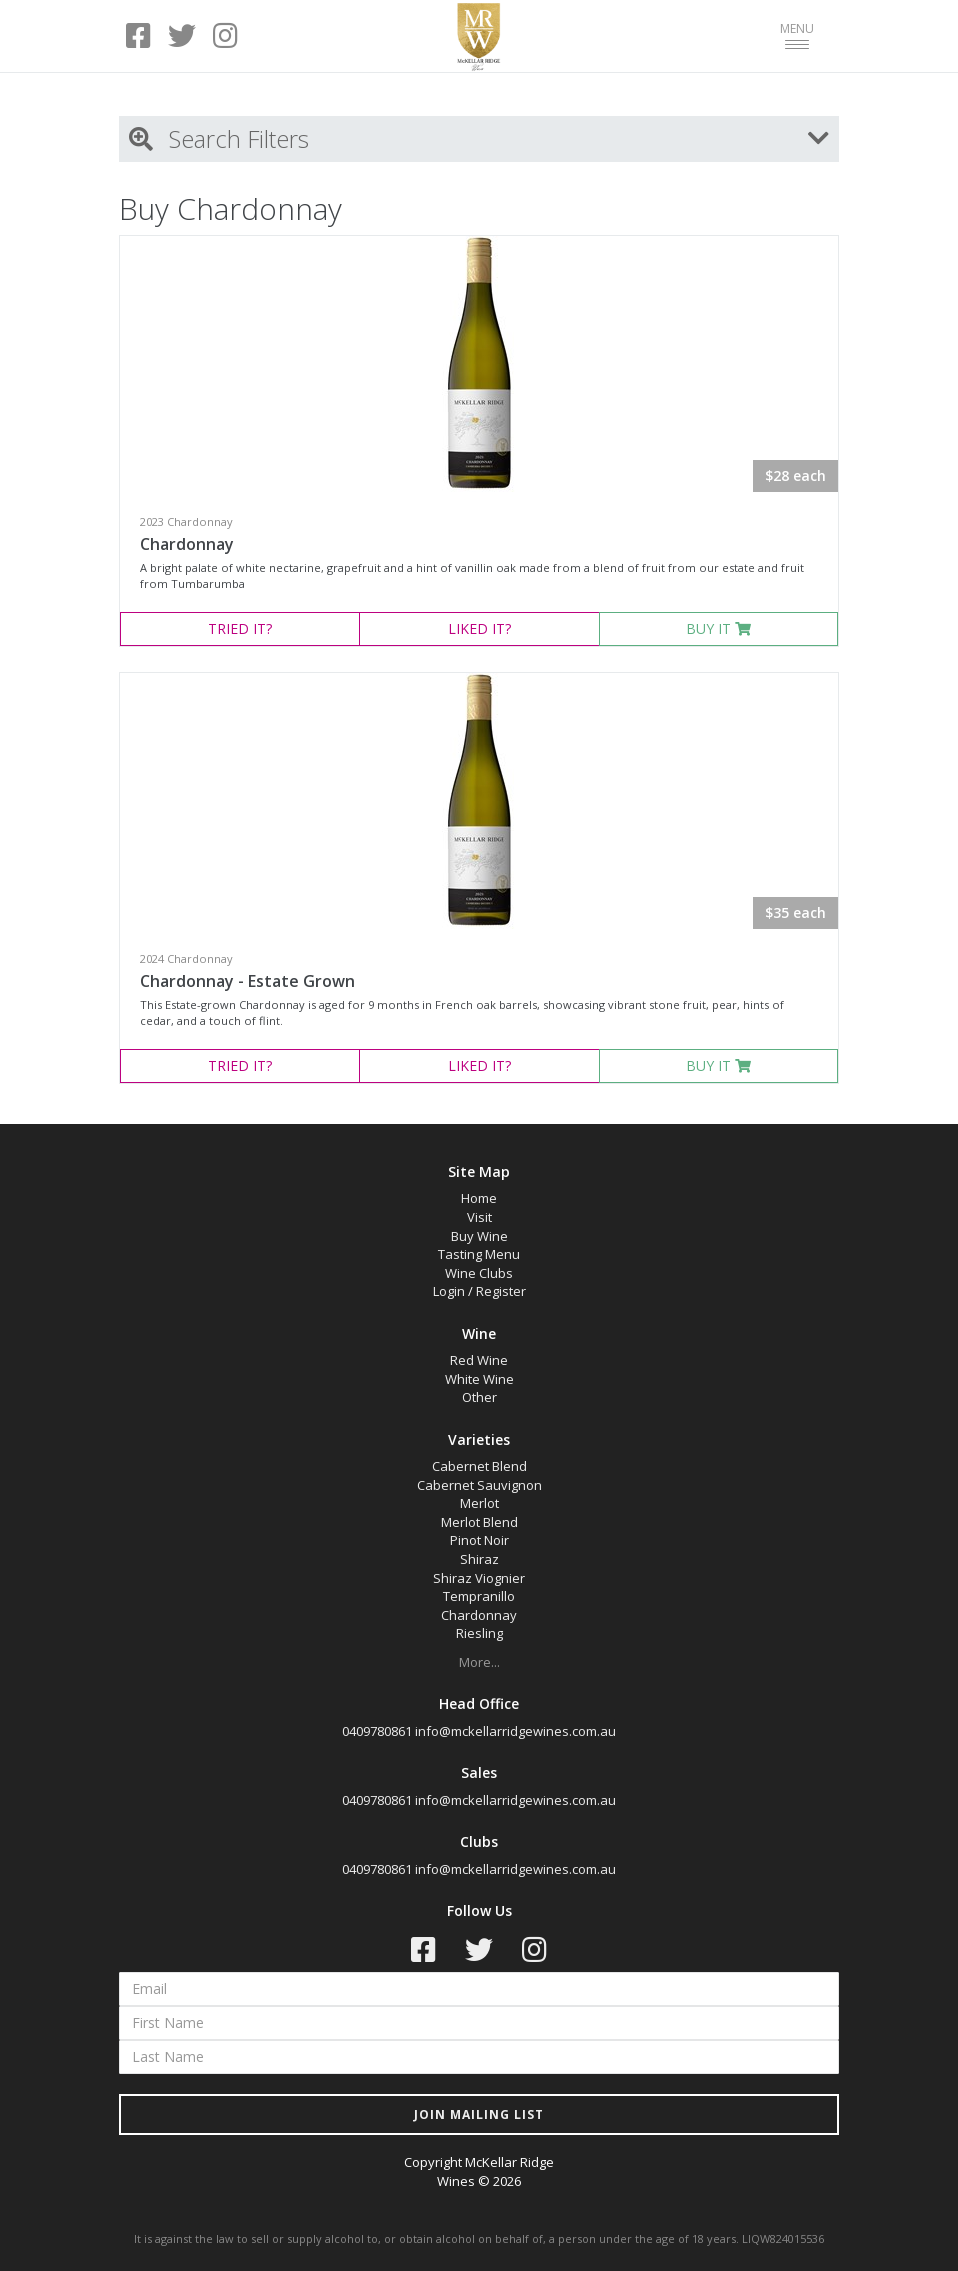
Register (501, 1291)
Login (449, 1291)
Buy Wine (479, 1236)
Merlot (479, 1503)
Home (479, 1198)
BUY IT (718, 628)
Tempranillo (479, 1596)
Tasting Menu (479, 1254)
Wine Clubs (479, 1273)
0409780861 (377, 1731)
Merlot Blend (479, 1522)
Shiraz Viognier (479, 1578)
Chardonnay (187, 544)
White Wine (479, 1379)
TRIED (240, 628)
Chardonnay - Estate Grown (247, 981)
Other (479, 1397)
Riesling (479, 1633)
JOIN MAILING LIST (479, 2114)
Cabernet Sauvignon (479, 1485)
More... (479, 1662)
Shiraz (479, 1559)
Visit (479, 1217)
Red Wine (479, 1360)
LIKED (479, 628)
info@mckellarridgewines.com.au (515, 1731)
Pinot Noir (479, 1540)
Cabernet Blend (479, 1466)
